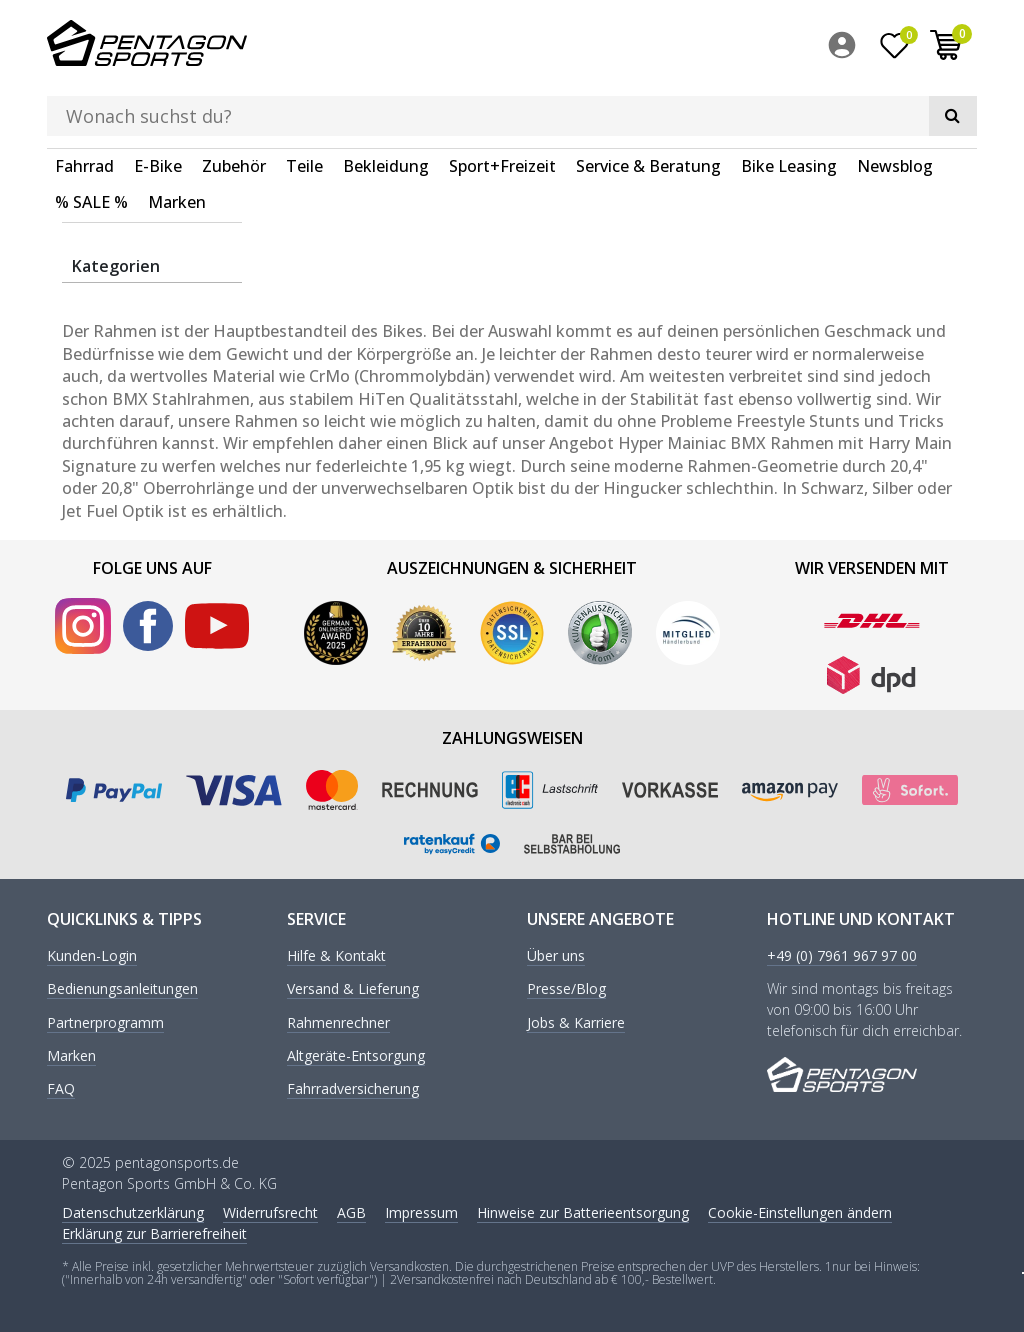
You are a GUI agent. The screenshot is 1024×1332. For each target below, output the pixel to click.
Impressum (421, 1209)
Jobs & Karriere (576, 1020)
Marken (177, 140)
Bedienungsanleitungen (122, 987)
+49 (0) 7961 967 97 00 (842, 953)
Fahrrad (84, 104)
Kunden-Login (92, 953)
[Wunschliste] (895, 49)
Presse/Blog (566, 987)
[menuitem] (847, 49)
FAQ (61, 1087)
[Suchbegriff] (482, 46)
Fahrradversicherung (353, 1087)
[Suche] (707, 46)
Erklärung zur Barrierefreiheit (154, 1230)
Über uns (556, 953)
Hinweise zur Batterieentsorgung (583, 1209)
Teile (304, 104)
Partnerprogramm (105, 1020)
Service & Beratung (648, 104)
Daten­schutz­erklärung (133, 1209)
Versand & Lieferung (353, 987)
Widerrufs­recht (270, 1209)
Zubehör (234, 104)
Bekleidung (386, 104)
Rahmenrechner (338, 1020)
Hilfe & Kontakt (336, 953)
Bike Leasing (789, 104)
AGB (351, 1209)
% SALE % (91, 140)
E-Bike (158, 104)
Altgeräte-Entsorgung (356, 1054)
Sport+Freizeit (502, 104)
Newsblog (895, 104)
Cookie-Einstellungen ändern (800, 1209)
